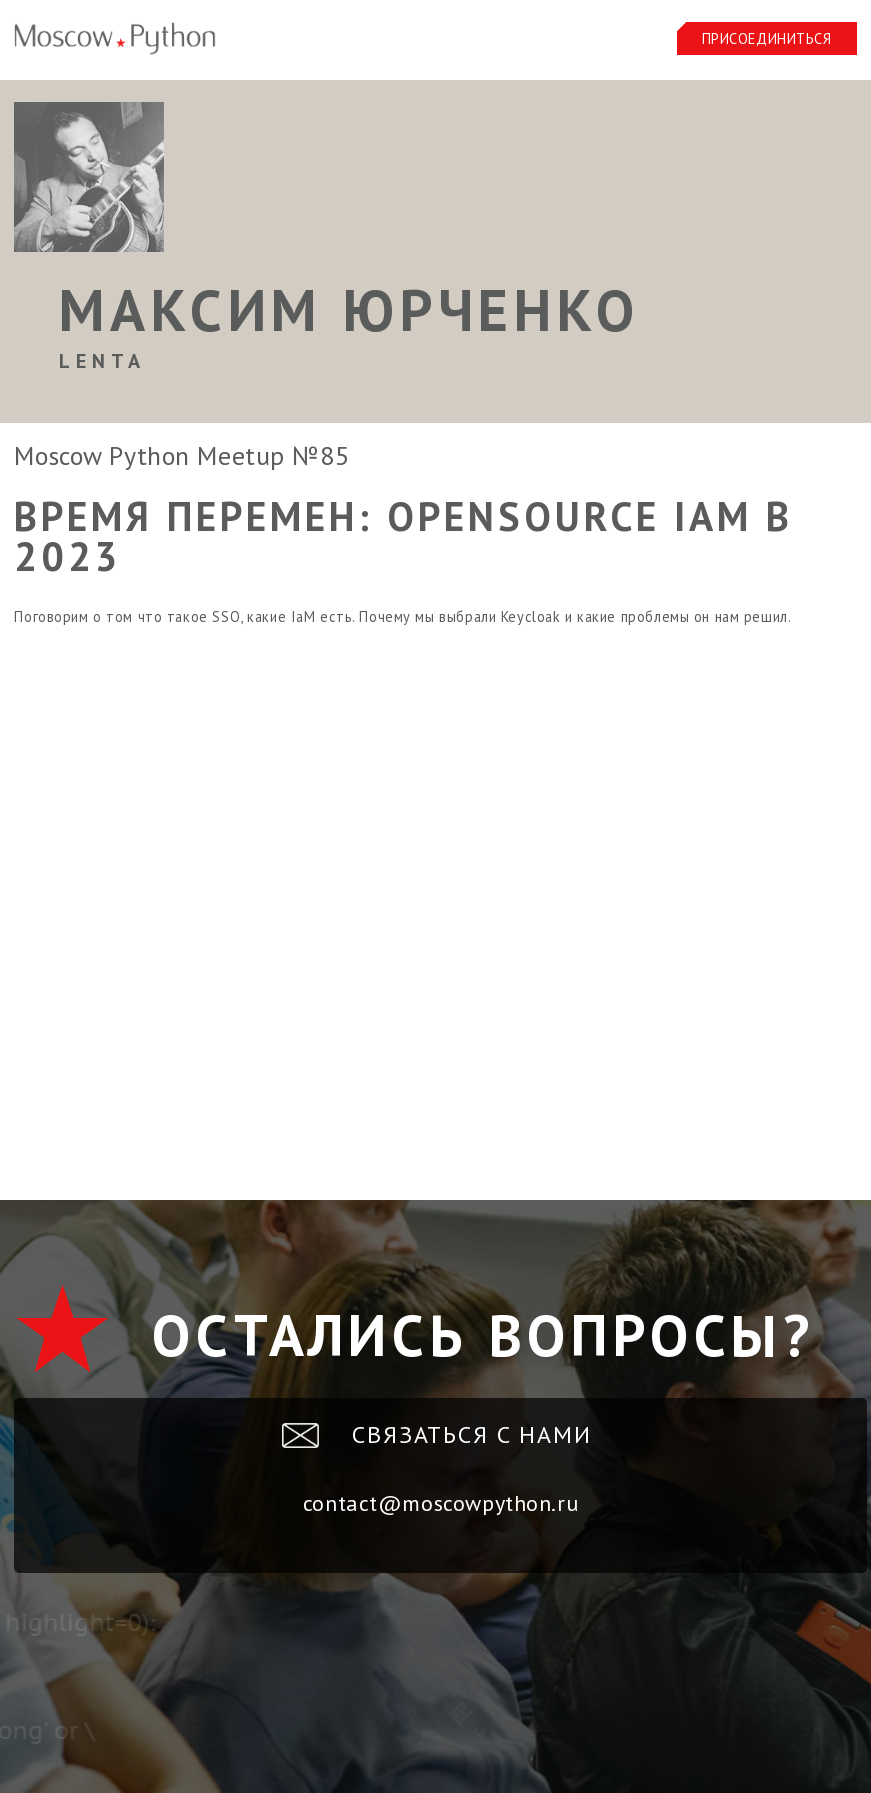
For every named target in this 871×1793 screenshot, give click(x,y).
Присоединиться (767, 38)
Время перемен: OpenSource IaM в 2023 (403, 536)
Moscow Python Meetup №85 (181, 455)
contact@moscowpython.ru (440, 1503)
